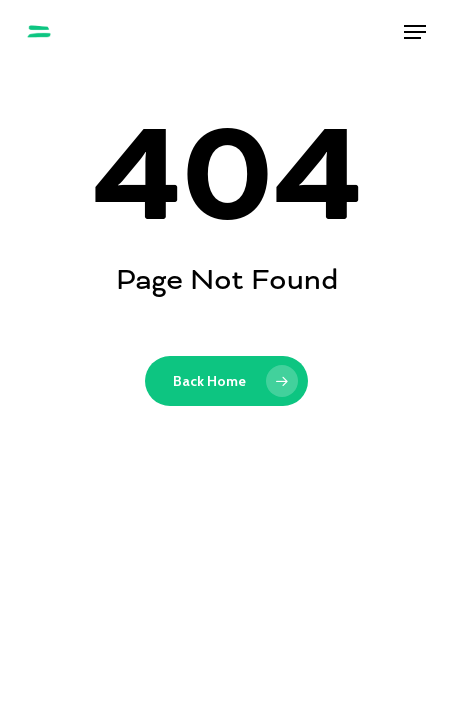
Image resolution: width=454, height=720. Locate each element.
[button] (415, 32)
